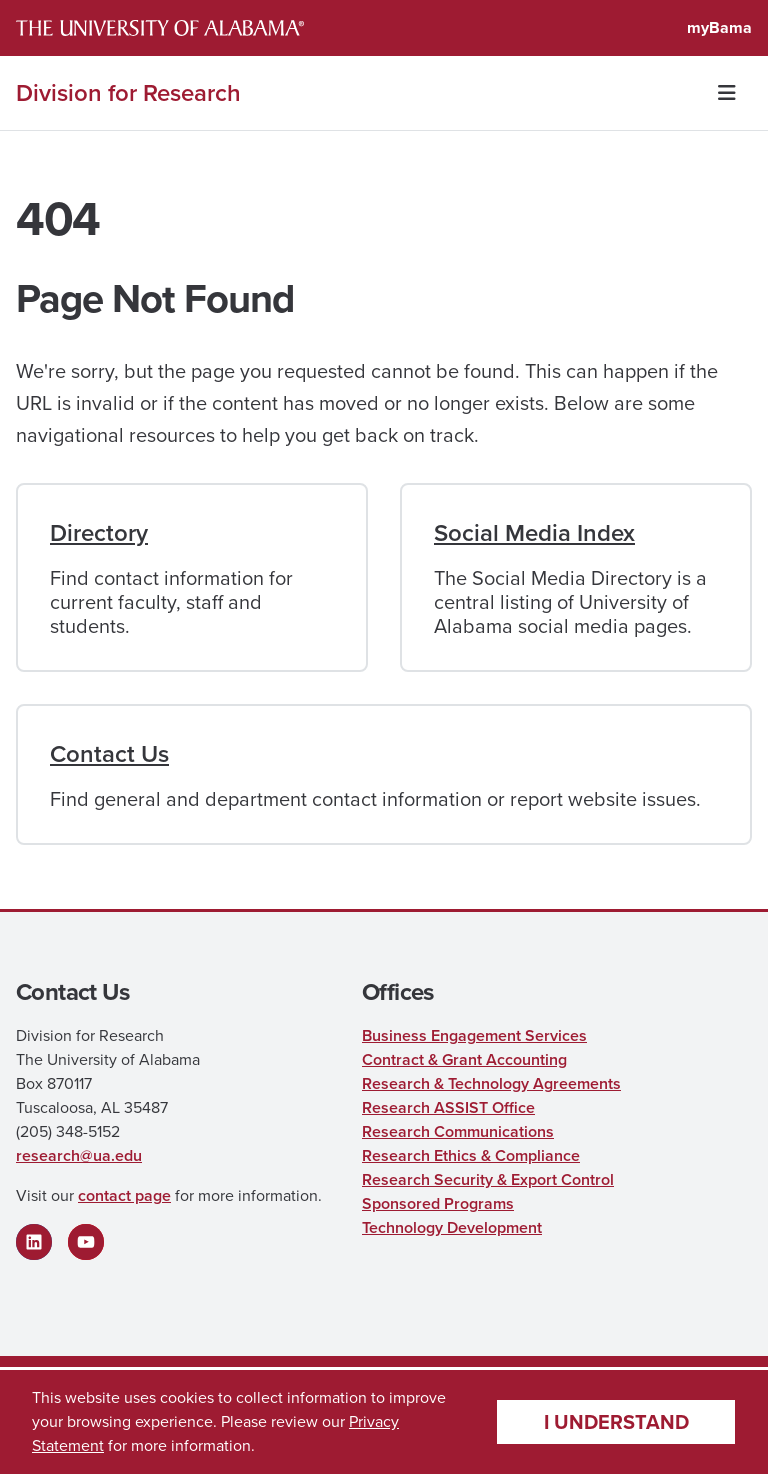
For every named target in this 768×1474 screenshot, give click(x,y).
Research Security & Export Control (488, 1179)
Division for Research (128, 93)
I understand (616, 1422)
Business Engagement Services (474, 1035)
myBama (719, 27)
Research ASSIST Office (448, 1107)
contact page (124, 1195)
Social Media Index (534, 533)
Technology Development (452, 1227)
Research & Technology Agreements (491, 1083)
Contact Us (109, 754)
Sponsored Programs (438, 1203)
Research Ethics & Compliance (471, 1155)
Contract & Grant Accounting (464, 1059)
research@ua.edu (79, 1155)
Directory (99, 533)
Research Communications (458, 1131)
